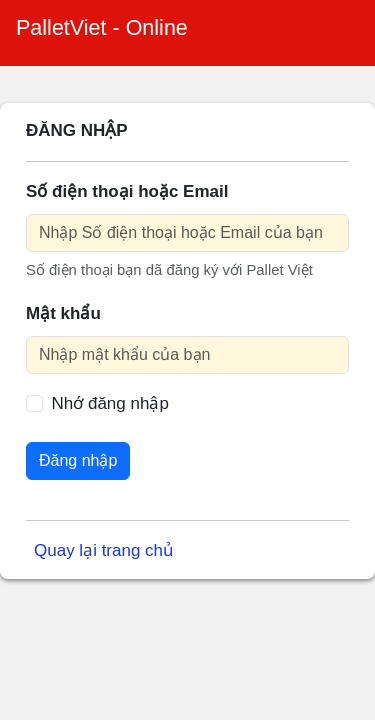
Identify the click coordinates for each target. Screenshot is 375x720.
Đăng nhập (78, 460)
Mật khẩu (63, 313)
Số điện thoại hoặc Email (127, 191)
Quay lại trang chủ (104, 550)
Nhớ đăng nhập (110, 403)
